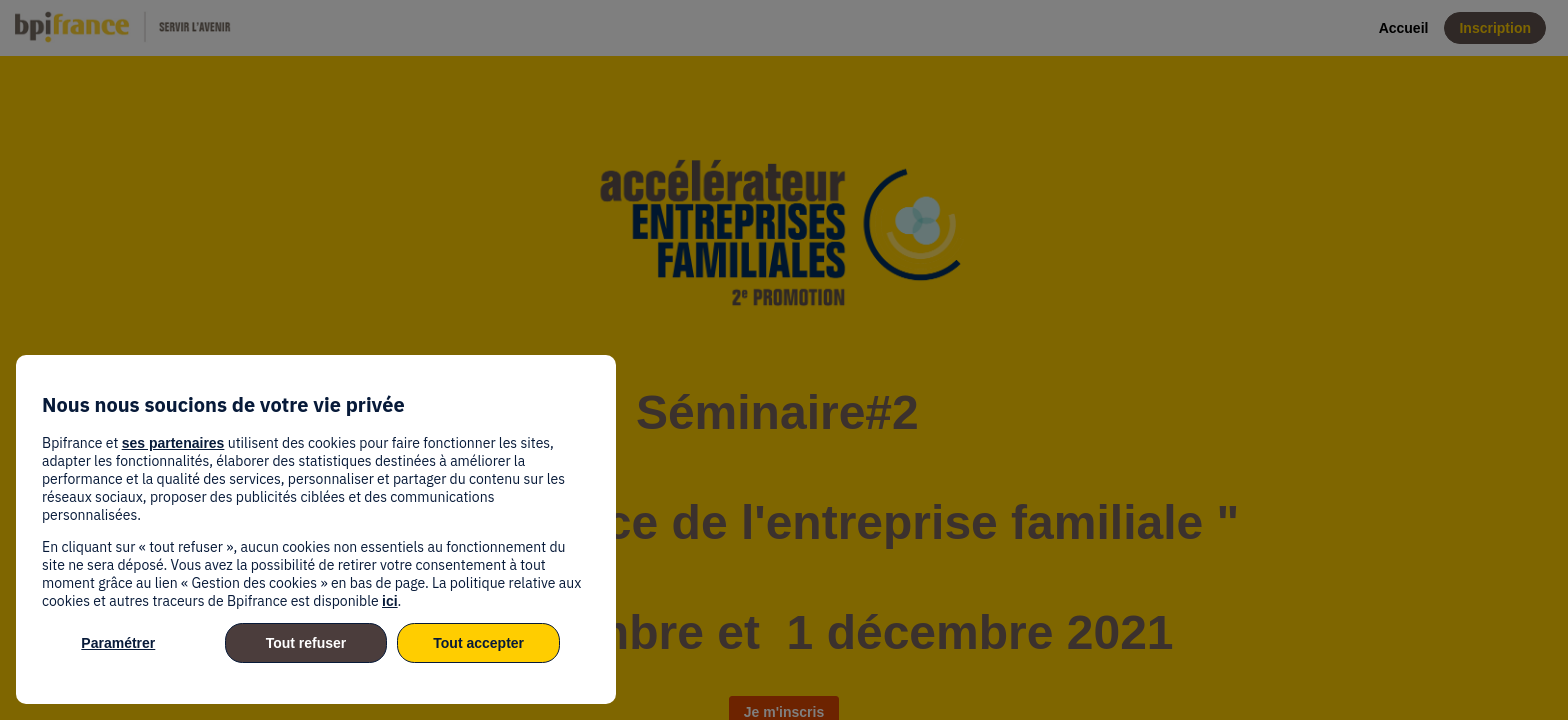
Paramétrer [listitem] (118, 643)
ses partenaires (173, 443)
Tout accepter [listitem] (478, 643)
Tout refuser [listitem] (306, 643)
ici (390, 601)
